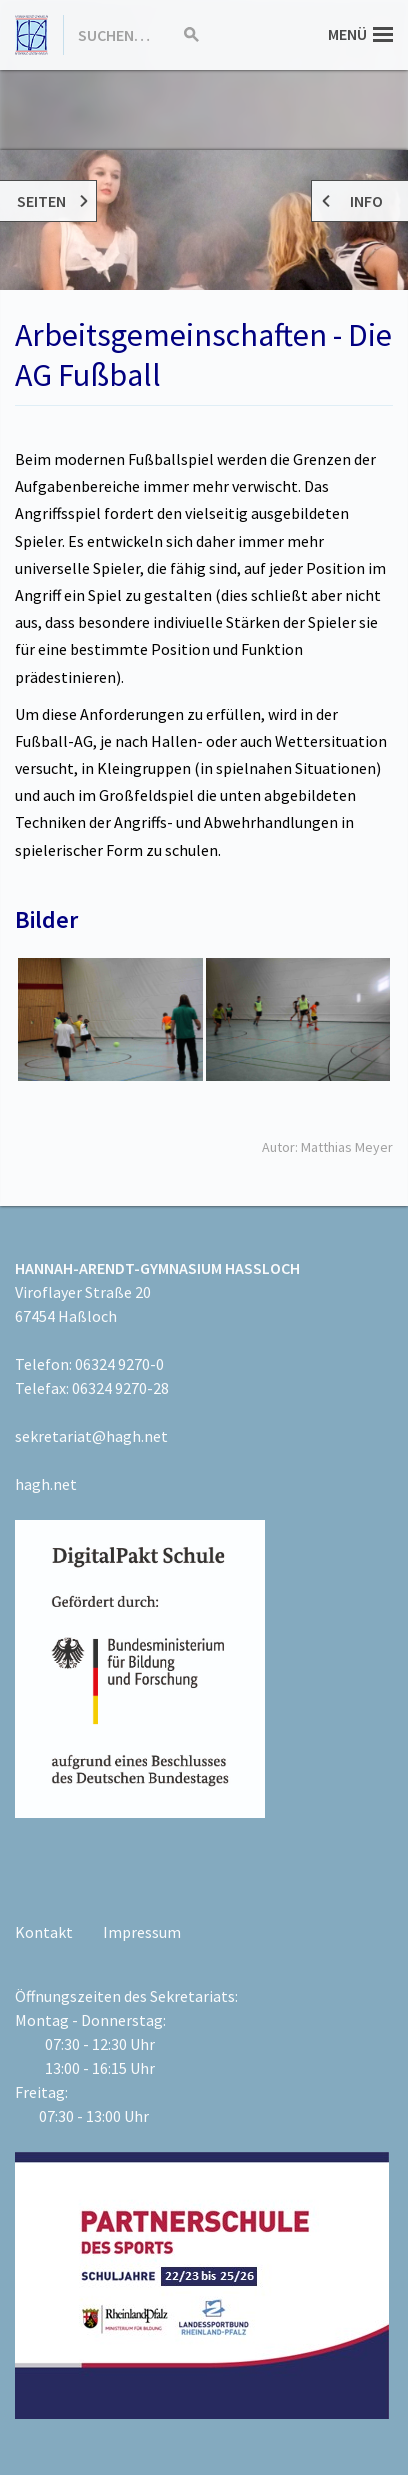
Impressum (142, 1932)
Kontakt (44, 1932)
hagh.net (46, 1484)
